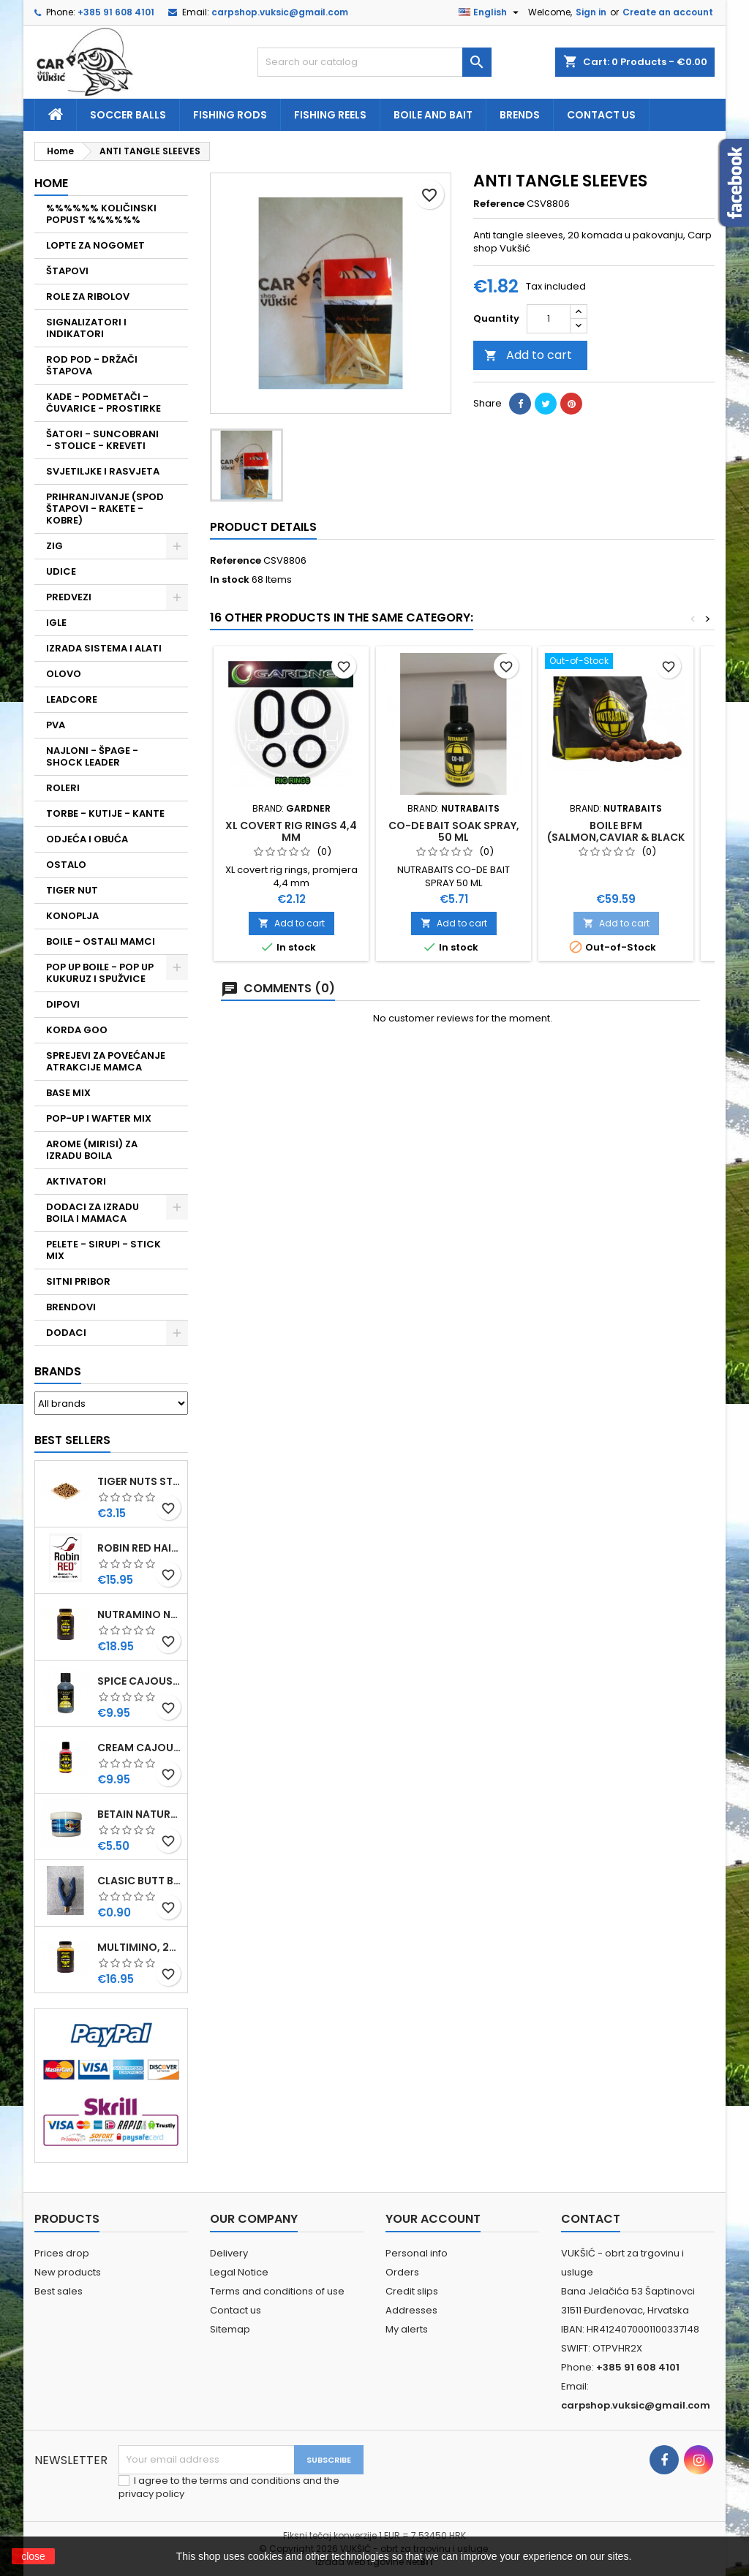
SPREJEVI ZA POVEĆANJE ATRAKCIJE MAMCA (105, 1061)
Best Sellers (72, 1440)
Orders (402, 2272)
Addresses (411, 2310)
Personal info (416, 2253)
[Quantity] (549, 318)
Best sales (58, 2291)
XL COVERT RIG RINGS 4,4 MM (291, 831)
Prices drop (61, 2253)
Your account (433, 2218)
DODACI (66, 1333)
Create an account (667, 12)
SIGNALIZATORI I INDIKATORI (86, 328)
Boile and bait (433, 114)
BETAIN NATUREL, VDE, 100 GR (139, 1814)
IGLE (56, 623)
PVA (55, 725)
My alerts (406, 2329)
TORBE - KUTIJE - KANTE (105, 813)
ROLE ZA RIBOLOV (87, 296)
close (33, 2556)
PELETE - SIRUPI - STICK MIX (103, 1250)
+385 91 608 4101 (116, 12)
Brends (520, 114)
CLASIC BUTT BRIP (139, 1880)
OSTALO (66, 865)
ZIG (54, 546)
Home (51, 183)
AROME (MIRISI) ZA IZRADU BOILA (92, 1150)
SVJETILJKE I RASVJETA (102, 471)
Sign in (591, 12)
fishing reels (330, 114)
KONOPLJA (72, 916)
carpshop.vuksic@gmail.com (279, 12)
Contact (590, 2218)
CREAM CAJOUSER (139, 1747)
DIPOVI (63, 1004)
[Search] (374, 62)
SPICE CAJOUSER (139, 1681)
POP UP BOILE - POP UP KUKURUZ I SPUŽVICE (100, 973)
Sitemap (230, 2329)
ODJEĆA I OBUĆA (87, 839)
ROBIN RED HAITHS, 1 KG (139, 1548)
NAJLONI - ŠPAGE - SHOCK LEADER (92, 756)
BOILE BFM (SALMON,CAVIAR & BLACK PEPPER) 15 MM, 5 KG (616, 837)
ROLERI (63, 788)
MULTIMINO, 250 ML (139, 1947)
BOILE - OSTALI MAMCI (100, 941)
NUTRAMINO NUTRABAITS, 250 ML (139, 1614)
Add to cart (528, 355)
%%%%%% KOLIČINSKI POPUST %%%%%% (101, 214)
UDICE (61, 571)
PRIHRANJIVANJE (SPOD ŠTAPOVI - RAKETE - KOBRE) (105, 508)
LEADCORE (71, 699)
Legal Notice (239, 2272)
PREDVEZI (68, 597)
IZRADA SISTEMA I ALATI (104, 648)
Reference (498, 204)
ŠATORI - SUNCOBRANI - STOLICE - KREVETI (102, 440)
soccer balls (128, 114)
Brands (57, 1371)
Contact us (601, 114)
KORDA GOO (77, 1030)
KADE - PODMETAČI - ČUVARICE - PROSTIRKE (103, 402)
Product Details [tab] (263, 526)
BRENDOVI (71, 1307)
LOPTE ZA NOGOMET (95, 245)
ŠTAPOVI (67, 271)
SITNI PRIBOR (78, 1281)
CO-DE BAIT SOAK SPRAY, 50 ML (453, 831)
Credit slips (411, 2291)
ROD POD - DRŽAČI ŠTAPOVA (92, 365)
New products (67, 2272)
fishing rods (230, 114)
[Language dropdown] (490, 12)
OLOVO (63, 674)
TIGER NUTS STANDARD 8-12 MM (139, 1481)
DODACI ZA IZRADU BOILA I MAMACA (92, 1212)
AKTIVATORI (76, 1181)
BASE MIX (68, 1093)
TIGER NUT (72, 890)
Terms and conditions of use (277, 2291)
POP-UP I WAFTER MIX (98, 1118)
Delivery (229, 2253)
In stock (229, 579)
